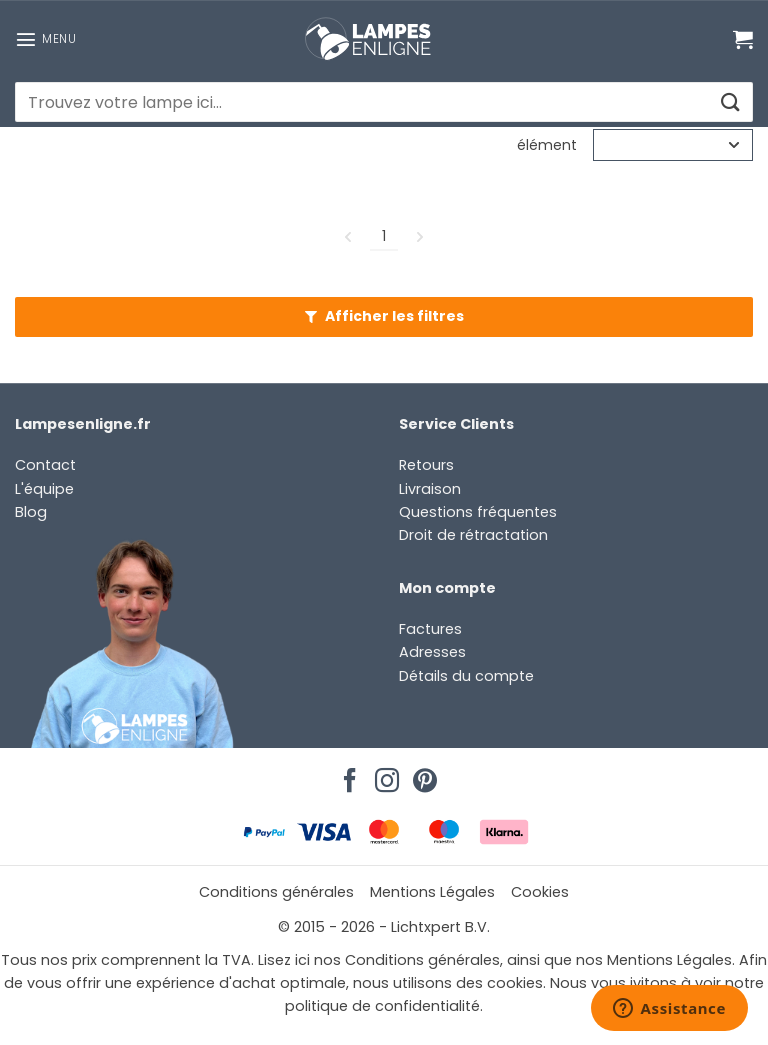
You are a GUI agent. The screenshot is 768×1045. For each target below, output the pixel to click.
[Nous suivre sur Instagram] (384, 775)
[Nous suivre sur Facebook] (347, 775)
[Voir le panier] (743, 39)
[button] (45, 39)
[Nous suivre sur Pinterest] (422, 775)
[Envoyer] (729, 102)
